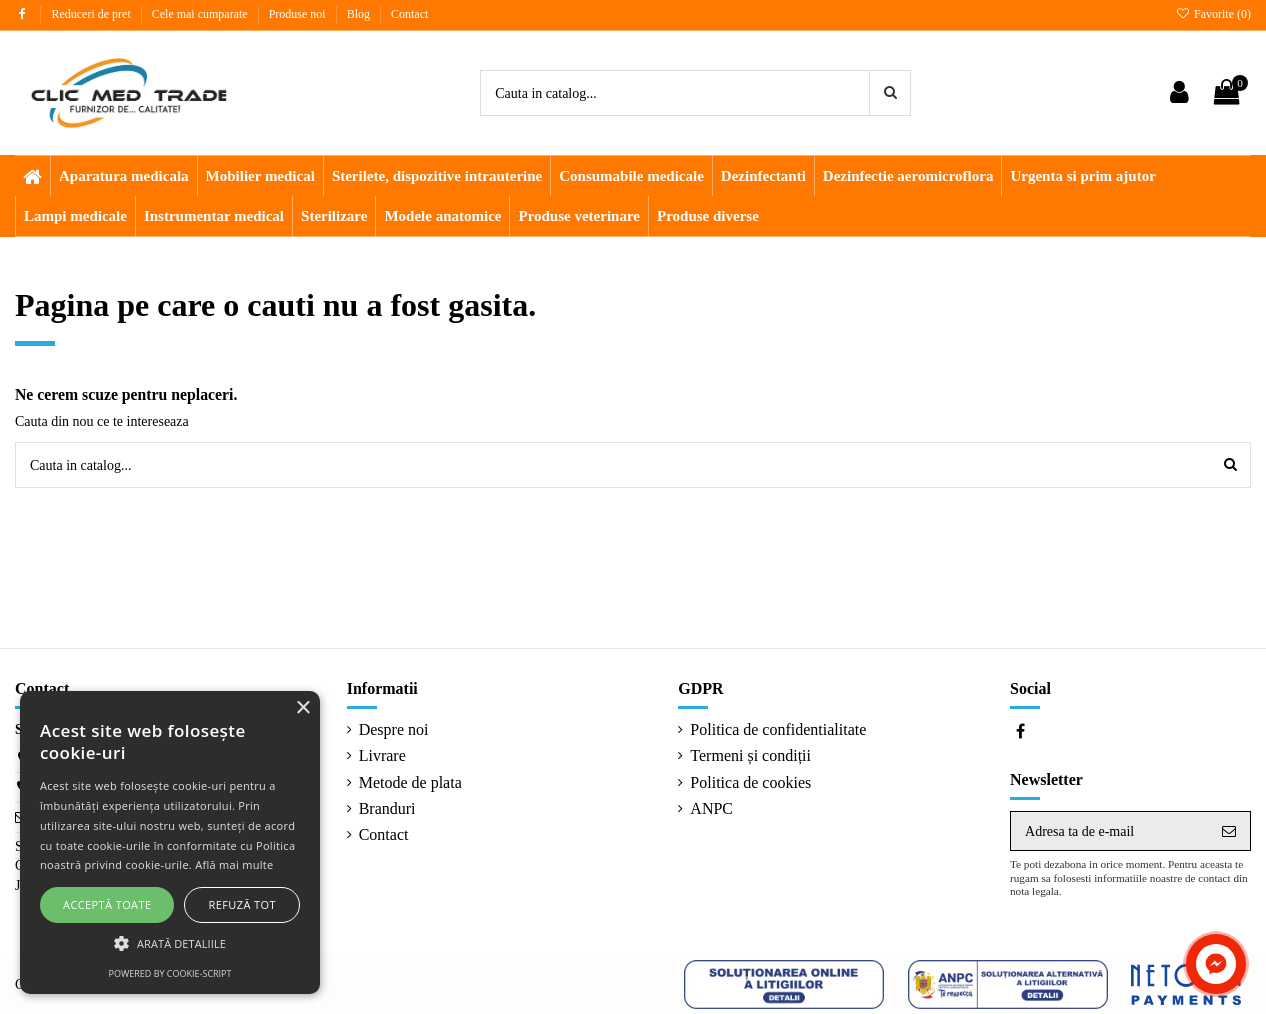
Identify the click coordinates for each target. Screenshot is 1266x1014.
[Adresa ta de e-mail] (1109, 831)
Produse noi (299, 14)
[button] (170, 943)
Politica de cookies (750, 782)
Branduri (387, 808)
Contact (409, 14)
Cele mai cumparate (201, 14)
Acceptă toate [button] (107, 904)
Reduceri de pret (92, 14)
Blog (360, 14)
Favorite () (1213, 14)
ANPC (711, 808)
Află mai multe (234, 864)
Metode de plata (410, 782)
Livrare (382, 755)
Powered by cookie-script (170, 973)
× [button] (302, 708)
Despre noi (394, 729)
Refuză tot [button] (242, 904)
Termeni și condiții (750, 755)
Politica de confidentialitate (778, 729)
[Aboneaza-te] (1229, 831)
